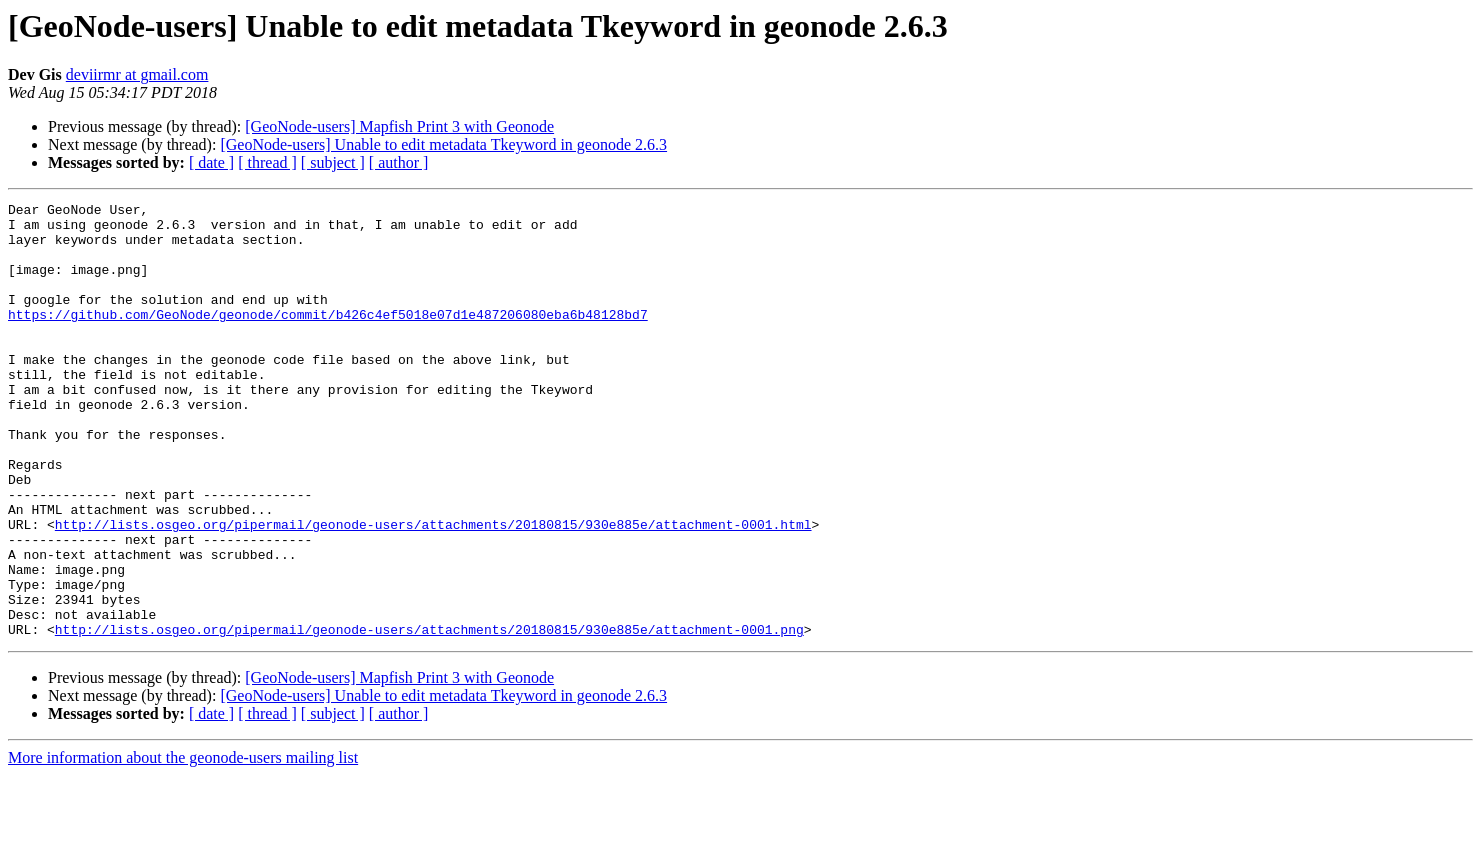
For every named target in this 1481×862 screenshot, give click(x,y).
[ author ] (399, 162)
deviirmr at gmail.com (137, 74)
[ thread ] (267, 162)
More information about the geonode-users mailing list (183, 844)
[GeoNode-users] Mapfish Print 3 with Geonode (399, 126)
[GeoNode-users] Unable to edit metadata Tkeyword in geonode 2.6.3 (443, 144)
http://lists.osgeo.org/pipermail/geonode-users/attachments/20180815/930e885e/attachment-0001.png (429, 716)
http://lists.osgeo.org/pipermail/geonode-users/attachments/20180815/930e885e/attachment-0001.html (433, 590)
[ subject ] (333, 162)
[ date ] (211, 162)
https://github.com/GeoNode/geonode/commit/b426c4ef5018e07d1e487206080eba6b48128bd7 (328, 338)
